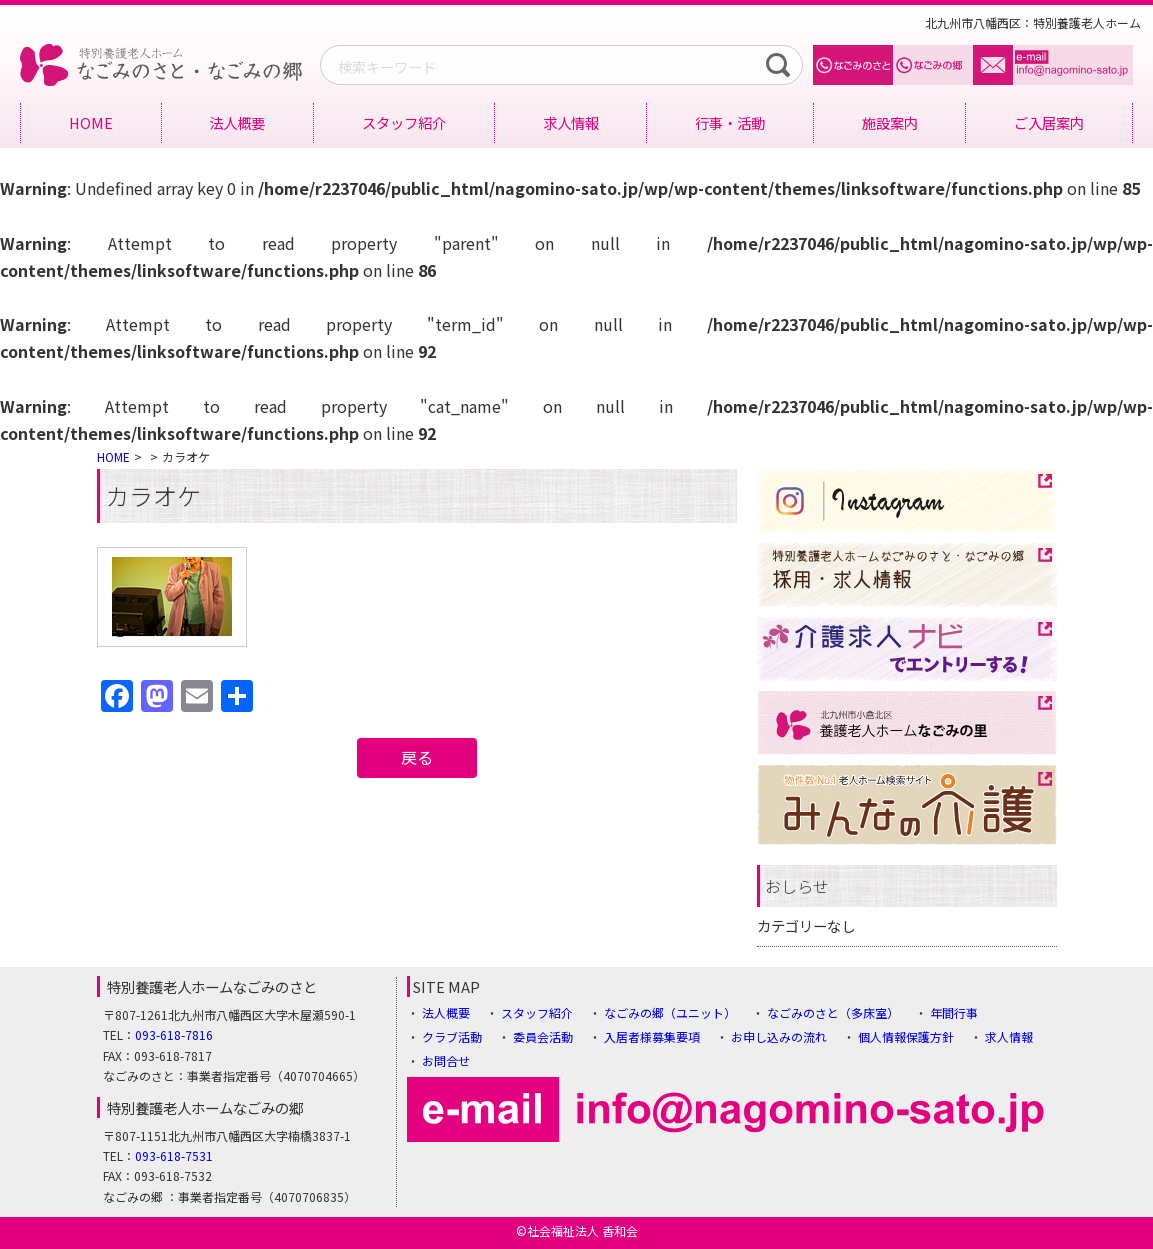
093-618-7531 (174, 1155)
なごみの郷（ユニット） (670, 1012)
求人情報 (571, 122)
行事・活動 (730, 122)
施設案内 (890, 122)
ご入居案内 (1049, 122)
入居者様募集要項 (652, 1036)
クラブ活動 (452, 1036)
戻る (417, 757)
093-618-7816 (174, 1034)
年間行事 (954, 1012)
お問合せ (446, 1060)
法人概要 (237, 122)
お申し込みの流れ (779, 1036)
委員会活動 (543, 1036)
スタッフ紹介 (404, 122)
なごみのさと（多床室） (833, 1012)
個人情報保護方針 (906, 1036)
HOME (91, 122)
